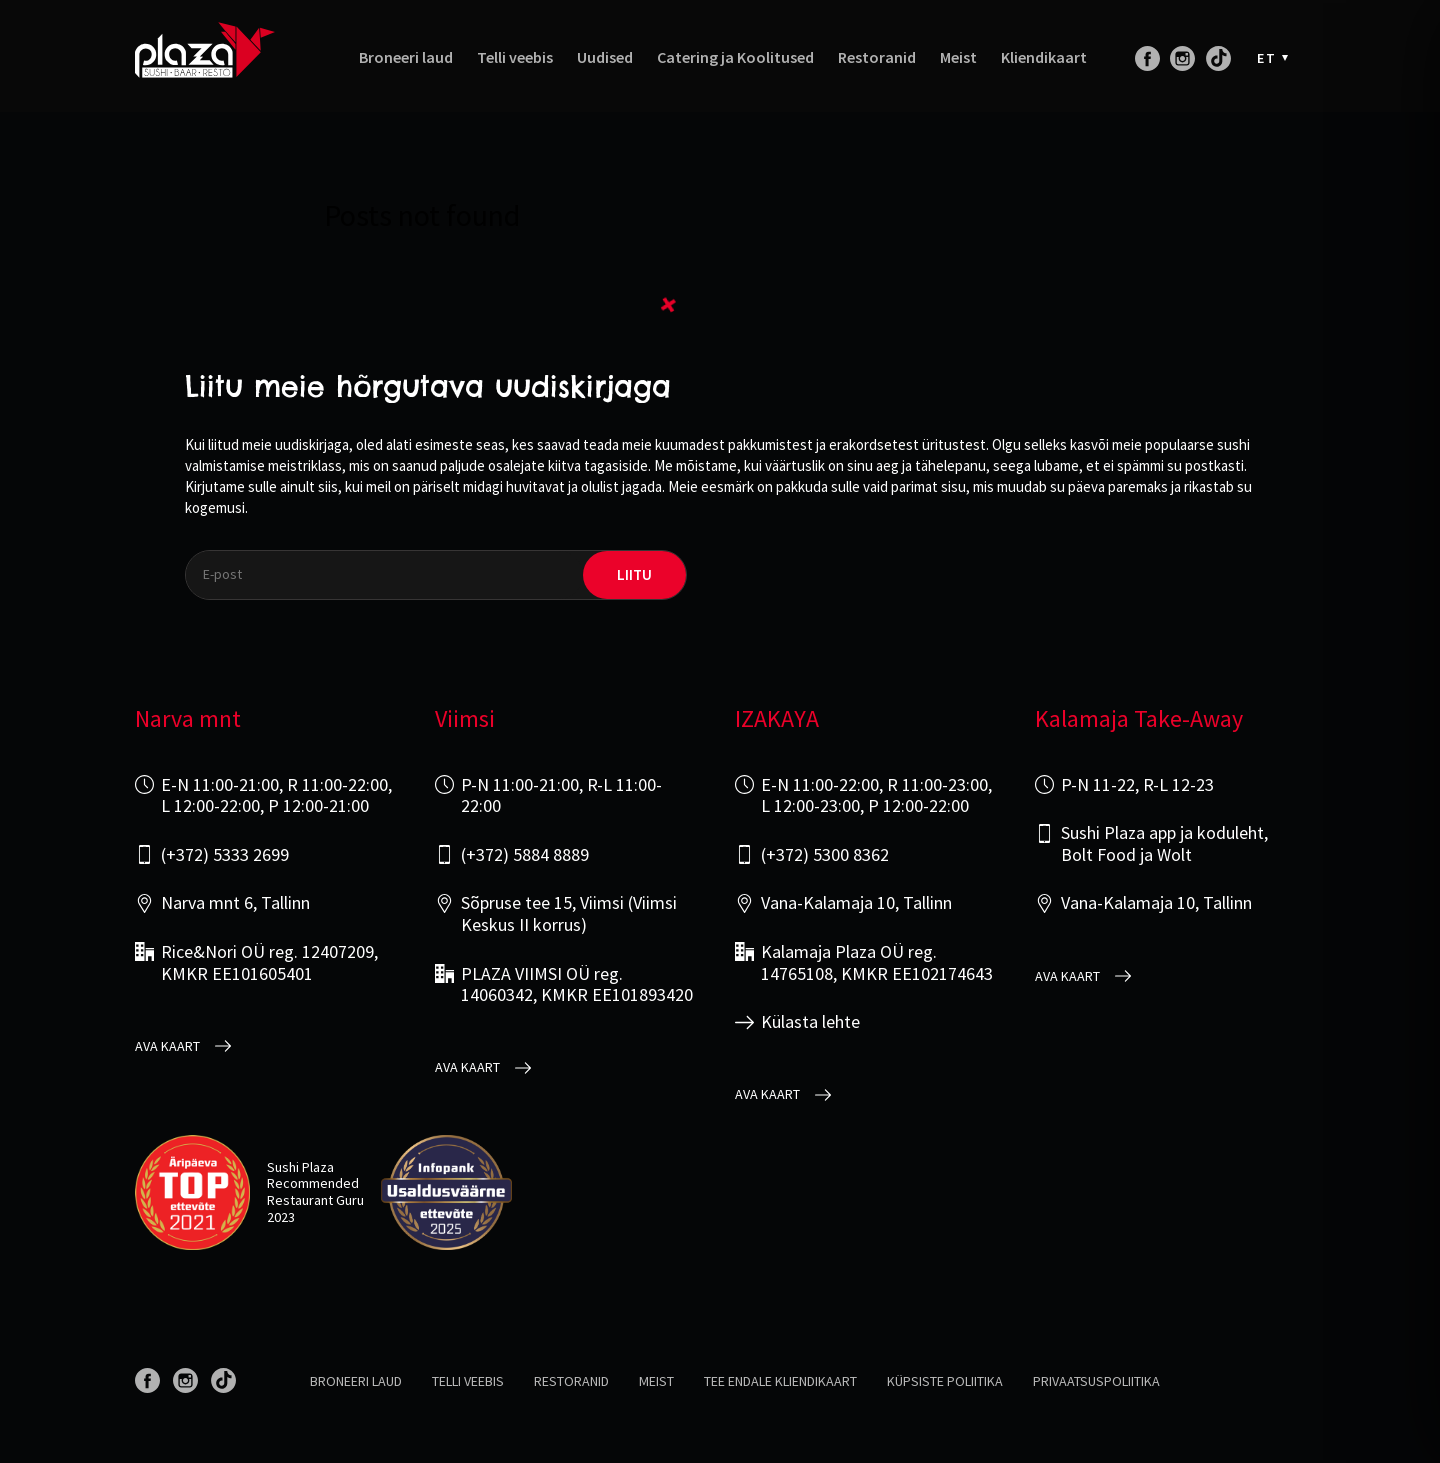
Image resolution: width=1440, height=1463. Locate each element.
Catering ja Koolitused (735, 57)
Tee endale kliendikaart (780, 1381)
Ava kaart (167, 1046)
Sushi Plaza (300, 1167)
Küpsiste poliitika (945, 1381)
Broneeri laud (406, 57)
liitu (634, 574)
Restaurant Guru (315, 1200)
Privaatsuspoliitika (1096, 1381)
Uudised (605, 57)
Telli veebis (515, 57)
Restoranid (877, 57)
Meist (958, 57)
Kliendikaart (1044, 57)
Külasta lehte (810, 1022)
